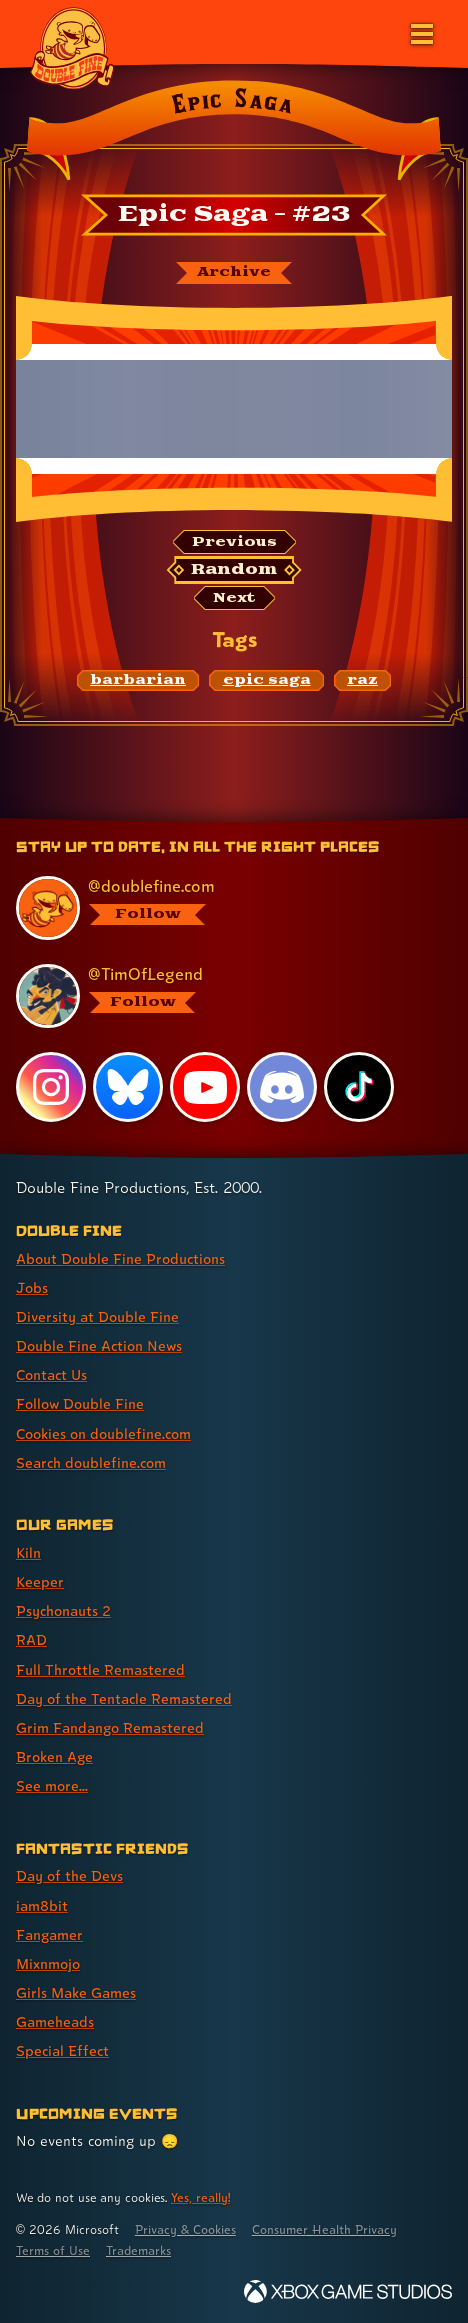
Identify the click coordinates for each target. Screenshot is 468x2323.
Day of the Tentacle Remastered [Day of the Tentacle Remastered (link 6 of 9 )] (124, 1698)
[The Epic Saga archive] (233, 273)
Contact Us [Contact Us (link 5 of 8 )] (51, 1374)
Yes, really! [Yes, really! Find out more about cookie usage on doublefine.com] (200, 2197)
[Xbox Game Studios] (348, 2291)
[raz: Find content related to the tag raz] (363, 681)
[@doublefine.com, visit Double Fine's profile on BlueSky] (224, 908)
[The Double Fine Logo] (72, 47)
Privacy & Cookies (185, 2229)
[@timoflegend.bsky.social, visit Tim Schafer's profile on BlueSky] (224, 996)
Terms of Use (53, 2250)
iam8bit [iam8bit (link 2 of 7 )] (42, 1905)
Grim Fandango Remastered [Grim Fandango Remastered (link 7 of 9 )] (110, 1727)
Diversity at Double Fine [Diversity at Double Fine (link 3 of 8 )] (97, 1316)
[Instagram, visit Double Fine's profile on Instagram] (51, 1087)
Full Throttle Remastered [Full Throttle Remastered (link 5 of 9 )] (100, 1669)
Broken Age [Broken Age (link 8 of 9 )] (54, 1756)
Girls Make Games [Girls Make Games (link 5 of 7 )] (76, 1992)
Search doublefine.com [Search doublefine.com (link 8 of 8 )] (91, 1462)
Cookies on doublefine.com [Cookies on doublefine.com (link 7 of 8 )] (103, 1433)
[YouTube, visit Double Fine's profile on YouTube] (205, 1087)
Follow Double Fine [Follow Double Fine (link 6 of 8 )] (80, 1403)
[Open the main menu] (420, 32)
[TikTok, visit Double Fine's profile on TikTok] (359, 1087)
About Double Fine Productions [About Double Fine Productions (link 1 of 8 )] (120, 1258)
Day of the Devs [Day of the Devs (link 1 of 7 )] (69, 1875)
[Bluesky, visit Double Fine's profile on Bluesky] (128, 1087)
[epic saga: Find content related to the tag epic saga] (266, 681)
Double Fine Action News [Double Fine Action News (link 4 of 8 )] (99, 1345)
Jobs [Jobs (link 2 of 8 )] (32, 1287)
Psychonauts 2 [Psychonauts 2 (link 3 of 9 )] (63, 1610)
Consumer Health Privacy (324, 2229)
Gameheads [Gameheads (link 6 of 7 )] (55, 2021)
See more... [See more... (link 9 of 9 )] (52, 1785)
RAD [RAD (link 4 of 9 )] (31, 1639)
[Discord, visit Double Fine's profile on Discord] (282, 1087)
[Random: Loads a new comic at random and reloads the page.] (234, 570)
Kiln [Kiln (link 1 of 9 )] (28, 1552)
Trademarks (138, 2250)
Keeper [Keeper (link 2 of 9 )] (40, 1581)
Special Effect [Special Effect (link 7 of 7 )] (62, 2050)
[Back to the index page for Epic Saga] (234, 134)
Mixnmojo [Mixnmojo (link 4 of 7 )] (48, 1963)
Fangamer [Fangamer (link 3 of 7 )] (49, 1934)
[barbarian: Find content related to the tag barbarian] (138, 681)
